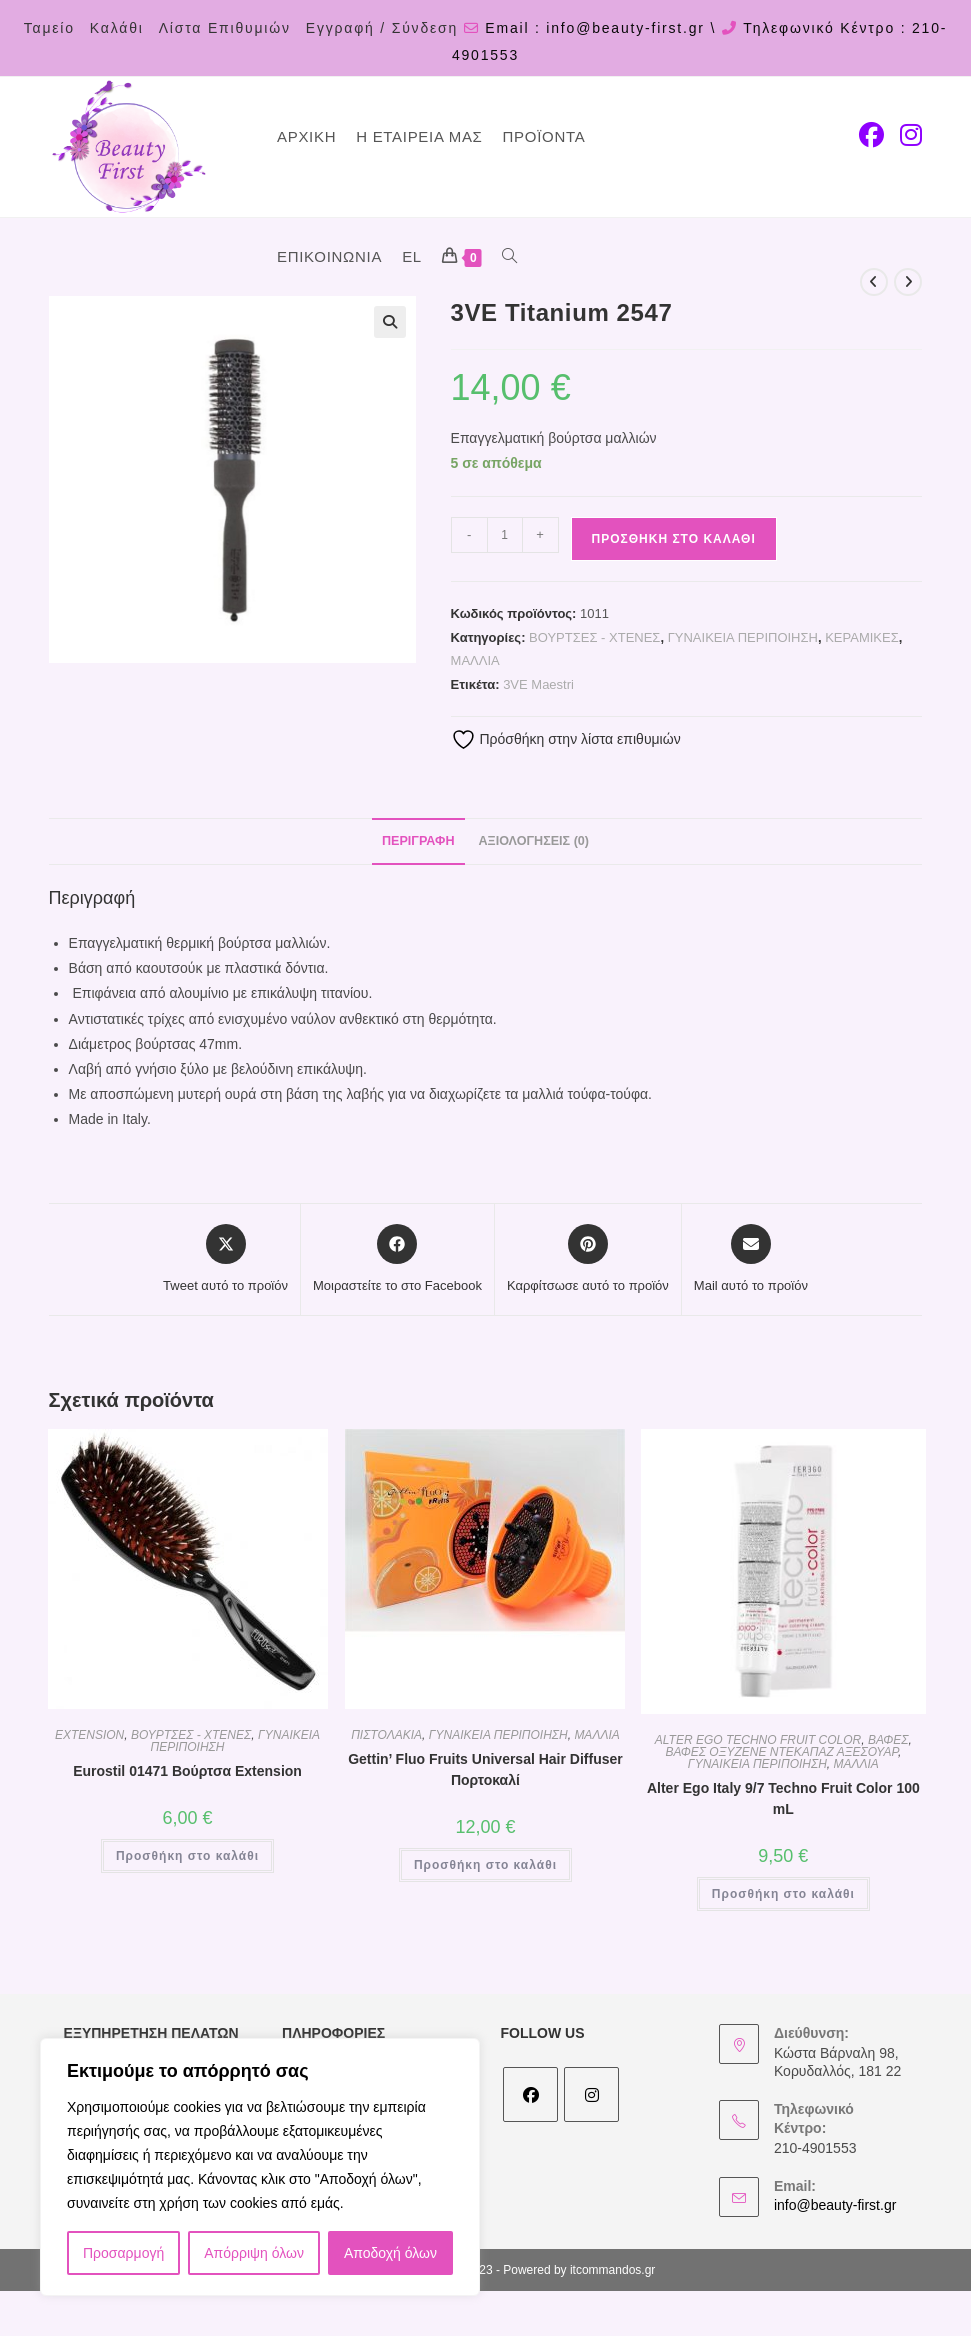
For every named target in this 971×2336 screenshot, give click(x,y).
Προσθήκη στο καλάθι (674, 539)
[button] (390, 322)
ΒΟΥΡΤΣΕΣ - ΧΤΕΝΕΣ (594, 637)
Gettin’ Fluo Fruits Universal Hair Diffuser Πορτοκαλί (485, 1769)
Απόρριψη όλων (254, 2253)
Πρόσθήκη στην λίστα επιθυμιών (566, 739)
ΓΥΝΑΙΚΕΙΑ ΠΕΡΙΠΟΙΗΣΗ (743, 637)
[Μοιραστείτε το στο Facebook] (397, 1260)
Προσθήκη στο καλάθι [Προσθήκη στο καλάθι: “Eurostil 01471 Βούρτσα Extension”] (187, 1856)
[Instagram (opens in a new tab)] (911, 135)
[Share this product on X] (225, 1260)
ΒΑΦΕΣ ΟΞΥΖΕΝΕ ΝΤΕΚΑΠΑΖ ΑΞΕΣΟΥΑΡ (781, 1752)
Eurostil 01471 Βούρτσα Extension (187, 1771)
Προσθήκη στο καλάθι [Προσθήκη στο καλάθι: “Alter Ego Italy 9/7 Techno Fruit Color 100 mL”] (783, 1894)
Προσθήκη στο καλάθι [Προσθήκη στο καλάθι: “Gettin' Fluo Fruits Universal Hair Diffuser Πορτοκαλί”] (485, 1865)
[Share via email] (751, 1260)
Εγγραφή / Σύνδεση (382, 28)
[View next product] (908, 282)
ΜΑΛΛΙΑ (475, 660)
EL (412, 256)
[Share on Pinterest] (588, 1260)
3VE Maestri (538, 684)
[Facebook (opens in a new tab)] (871, 135)
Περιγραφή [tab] (418, 841)
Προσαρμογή (123, 2253)
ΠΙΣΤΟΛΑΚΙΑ (386, 1735)
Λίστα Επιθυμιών (225, 28)
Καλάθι (117, 28)
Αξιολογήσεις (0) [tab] (533, 841)
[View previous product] (874, 282)
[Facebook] (530, 2094)
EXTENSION (89, 1735)
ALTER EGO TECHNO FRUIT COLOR (758, 1740)
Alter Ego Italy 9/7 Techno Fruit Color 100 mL (783, 1798)
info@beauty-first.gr (835, 2205)
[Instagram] (591, 2094)
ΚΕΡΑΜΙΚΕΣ (862, 637)
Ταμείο (49, 28)
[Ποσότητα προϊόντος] (505, 535)
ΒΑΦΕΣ (888, 1740)
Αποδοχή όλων (390, 2253)
